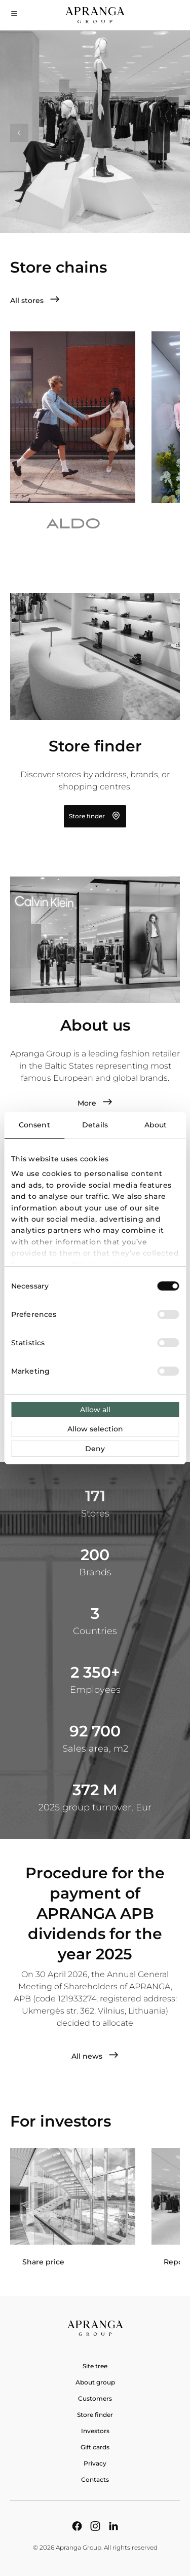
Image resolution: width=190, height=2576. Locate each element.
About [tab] (155, 1124)
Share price (43, 2261)
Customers (95, 2398)
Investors (95, 2431)
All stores (35, 300)
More (95, 1102)
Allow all (95, 1409)
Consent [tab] (34, 1124)
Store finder (95, 816)
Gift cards (95, 2447)
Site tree (95, 2366)
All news (95, 2056)
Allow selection (95, 1428)
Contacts (95, 2479)
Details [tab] (95, 1124)
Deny (95, 1448)
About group (95, 2382)
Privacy (95, 2463)
